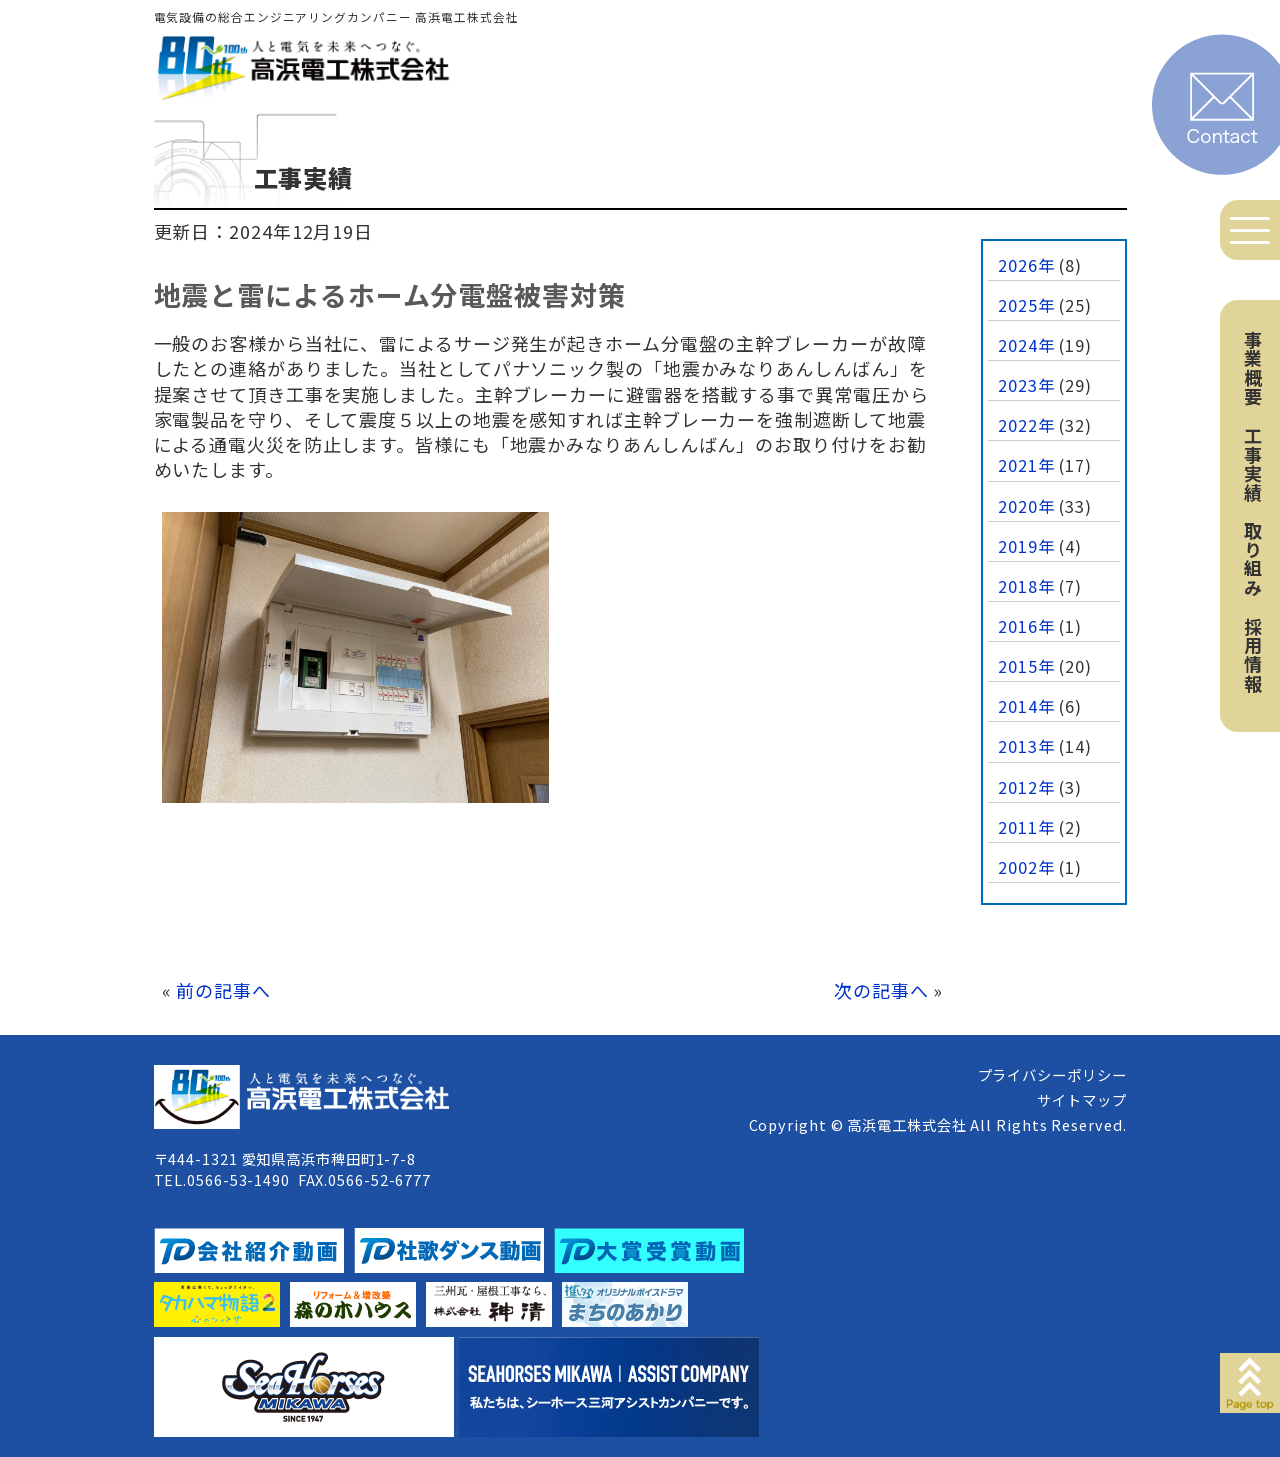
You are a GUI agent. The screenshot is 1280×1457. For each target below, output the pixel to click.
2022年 (1026, 425)
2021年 (1026, 465)
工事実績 (1253, 464)
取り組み (1253, 559)
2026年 (1026, 265)
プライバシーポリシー (1052, 1074)
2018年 (1026, 586)
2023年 (1026, 385)
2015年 (1026, 666)
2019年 (1026, 546)
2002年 (1026, 867)
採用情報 (1253, 655)
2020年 (1026, 506)
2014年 (1026, 706)
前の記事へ (223, 990)
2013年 (1026, 746)
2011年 (1026, 827)
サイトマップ (1081, 1099)
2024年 (1026, 345)
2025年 (1026, 305)
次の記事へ (881, 990)
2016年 (1026, 626)
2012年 (1026, 787)
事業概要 (1253, 368)
